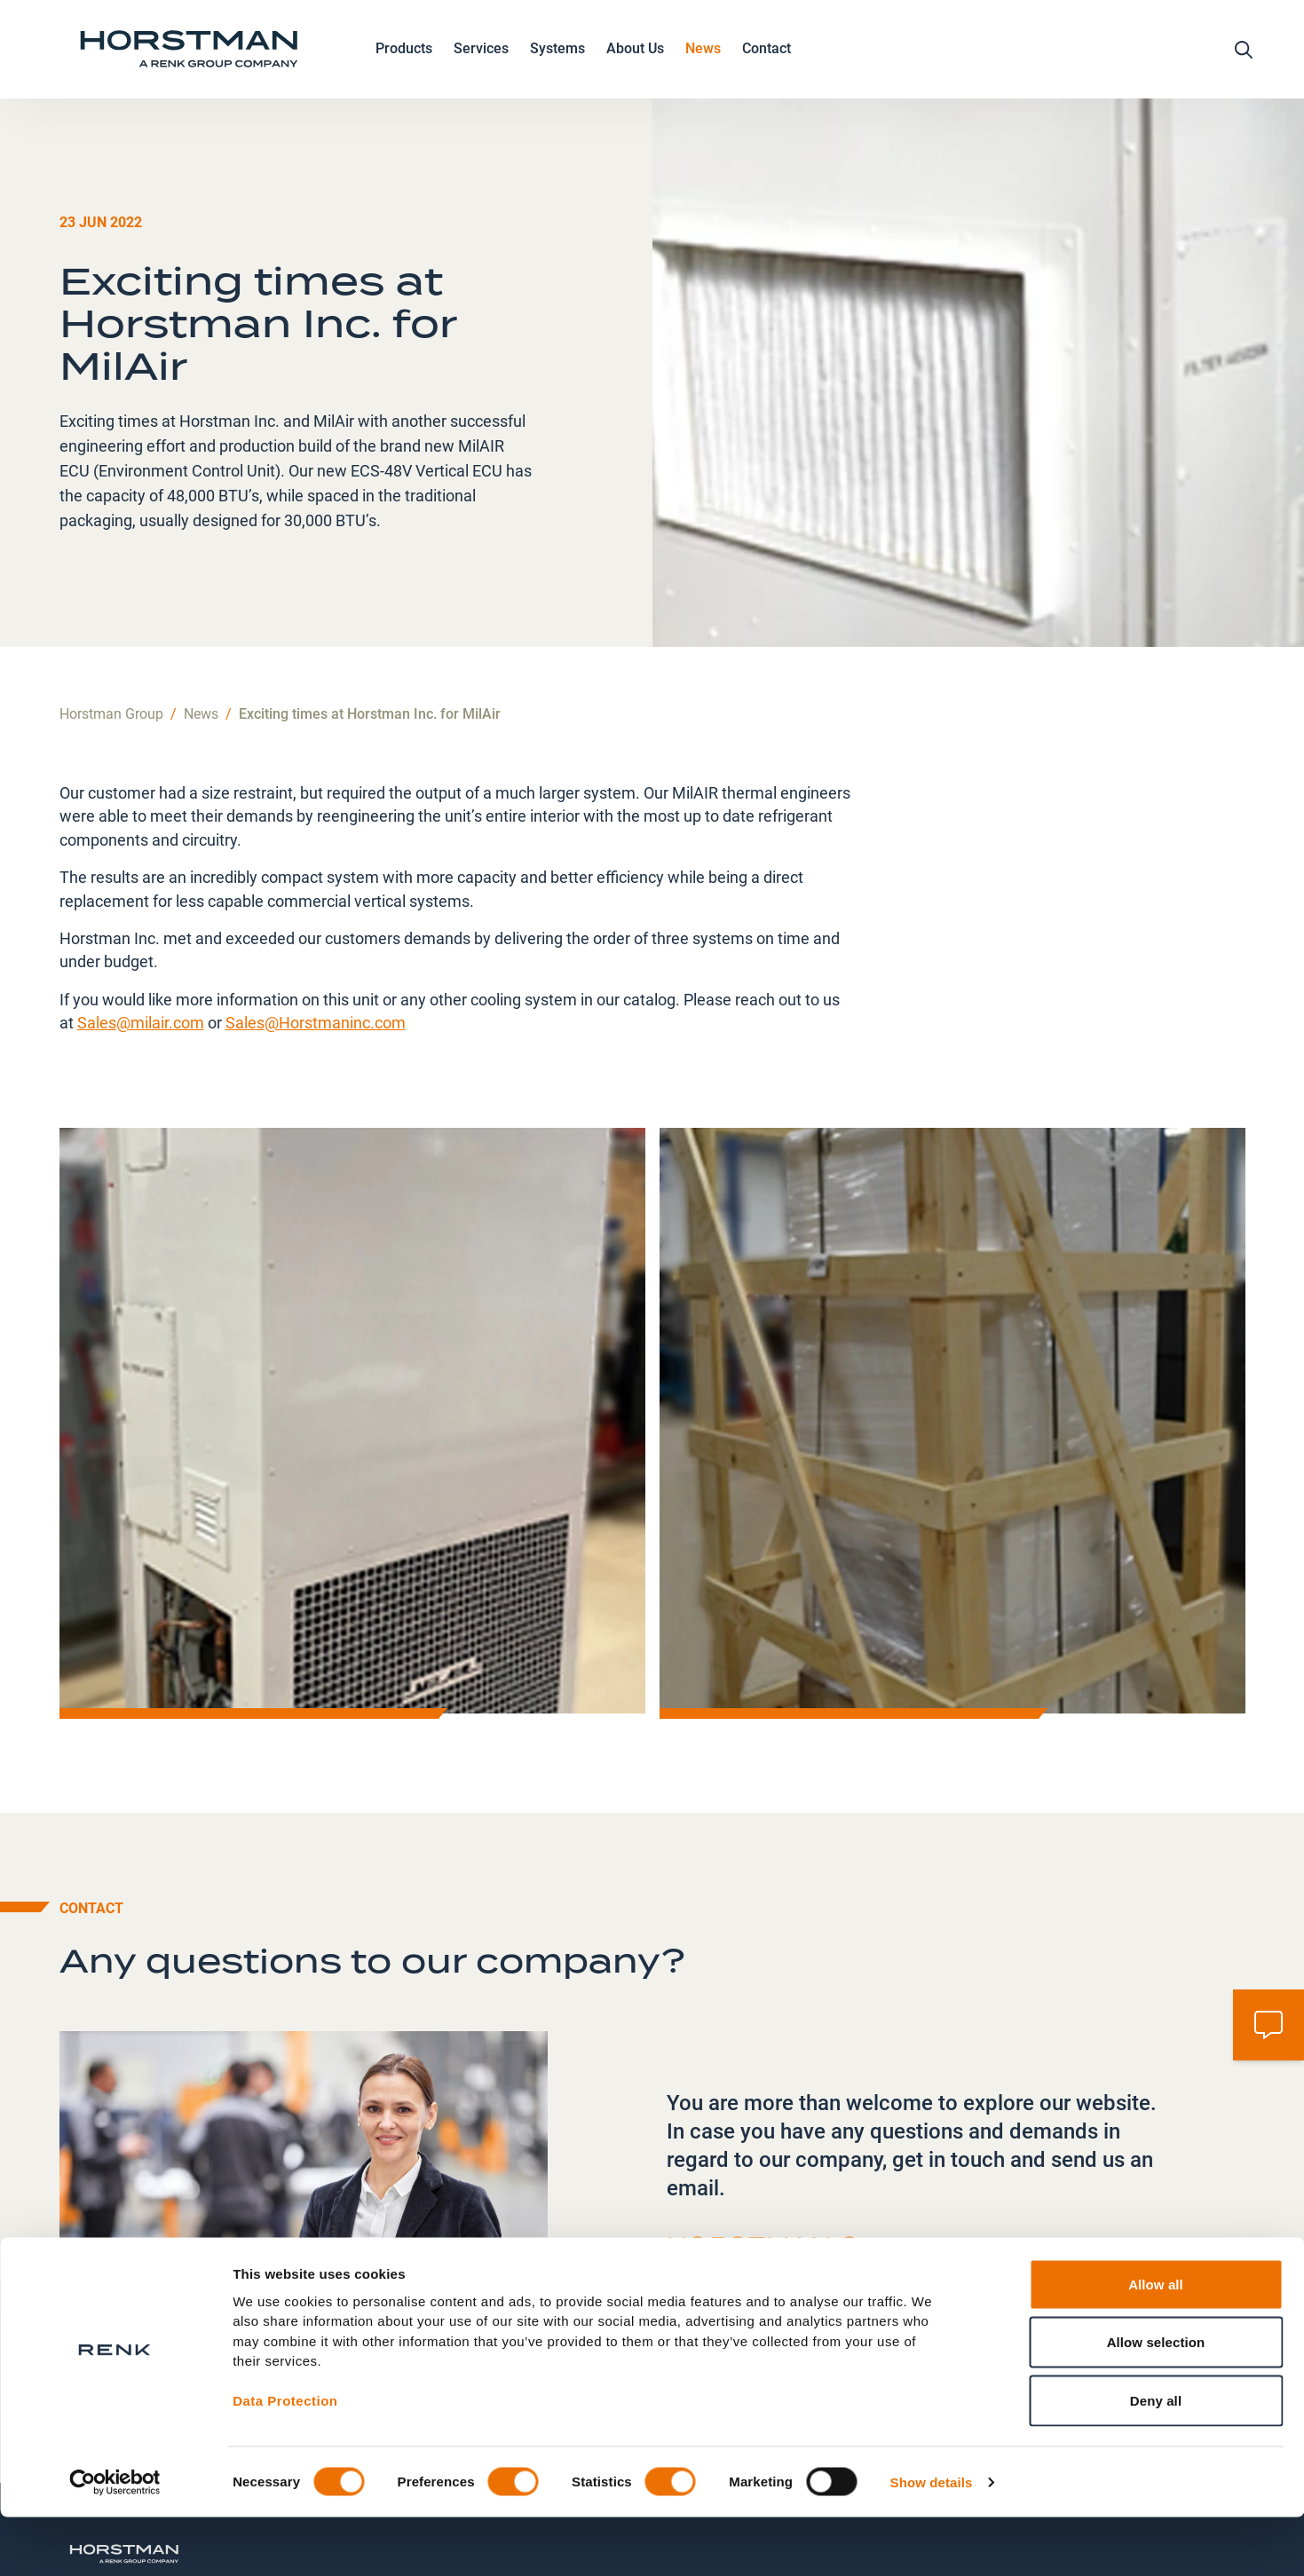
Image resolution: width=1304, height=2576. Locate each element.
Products (403, 65)
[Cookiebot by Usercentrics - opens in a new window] (115, 2541)
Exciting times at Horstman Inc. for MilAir (370, 615)
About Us (635, 65)
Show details (931, 2540)
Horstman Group (111, 615)
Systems (557, 65)
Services (481, 65)
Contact (766, 63)
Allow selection (1156, 2401)
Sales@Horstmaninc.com (315, 925)
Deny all (1156, 2459)
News (703, 63)
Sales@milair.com (140, 925)
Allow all (1155, 2343)
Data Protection (285, 2460)
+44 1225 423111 (754, 2199)
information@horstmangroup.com (806, 2231)
